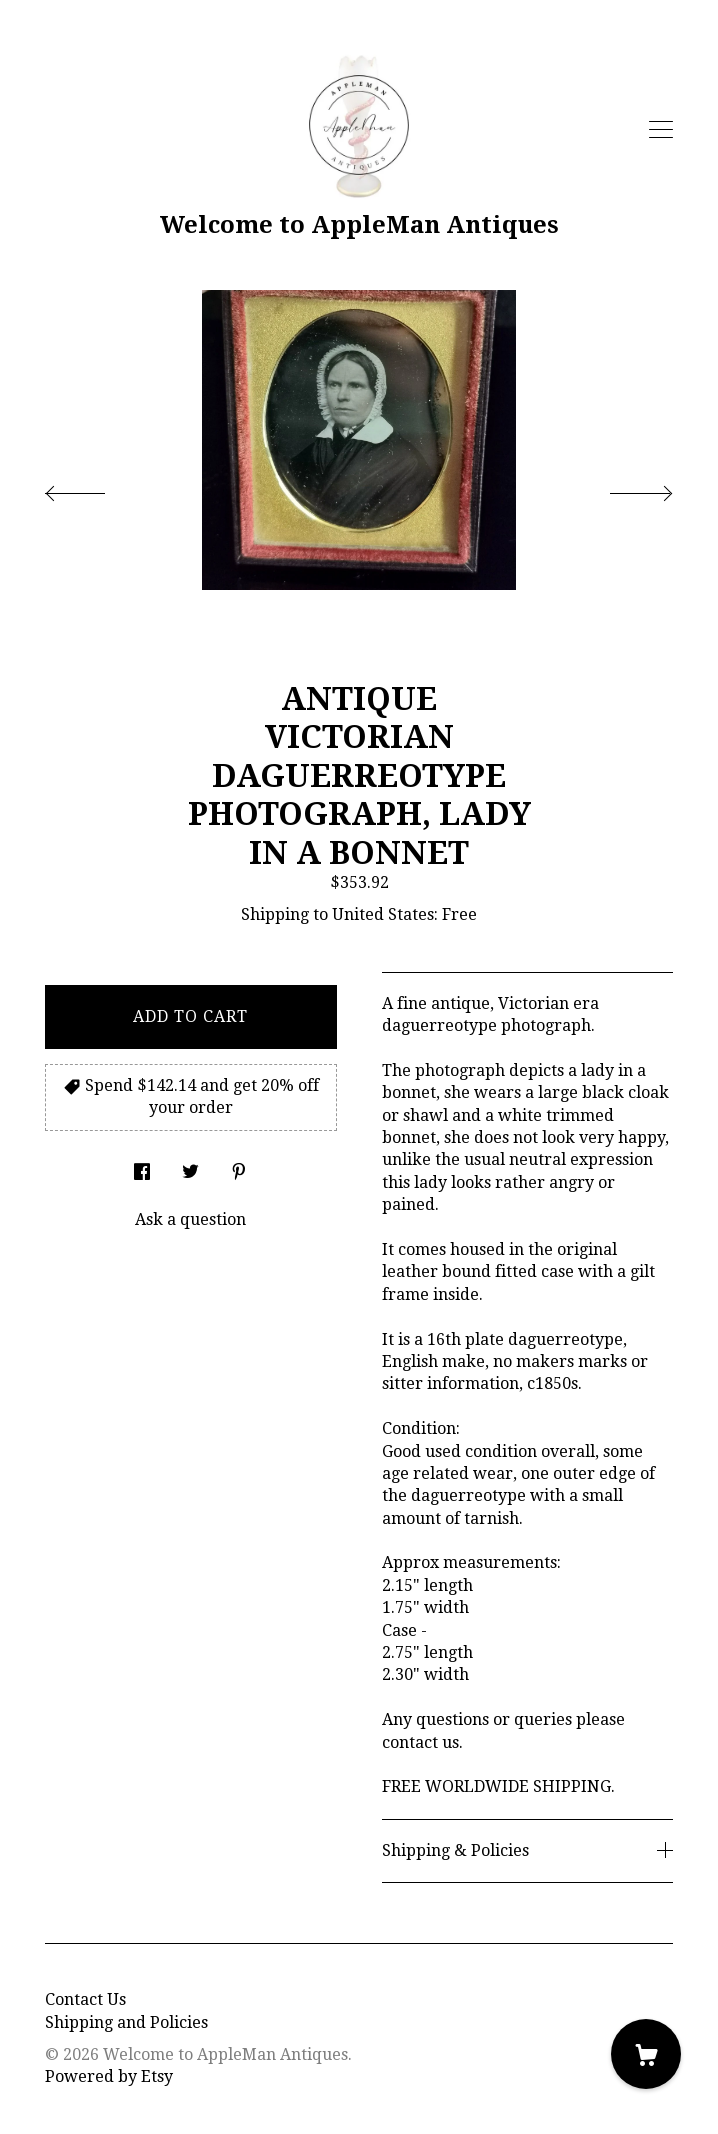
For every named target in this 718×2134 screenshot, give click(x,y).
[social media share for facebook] (142, 1167)
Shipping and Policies (126, 2022)
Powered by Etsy (109, 2076)
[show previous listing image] (95, 488)
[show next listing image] (623, 488)
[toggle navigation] (661, 130)
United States (383, 914)
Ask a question (190, 1219)
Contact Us (85, 1999)
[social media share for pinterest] (239, 1167)
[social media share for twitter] (190, 1167)
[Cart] (646, 2054)
